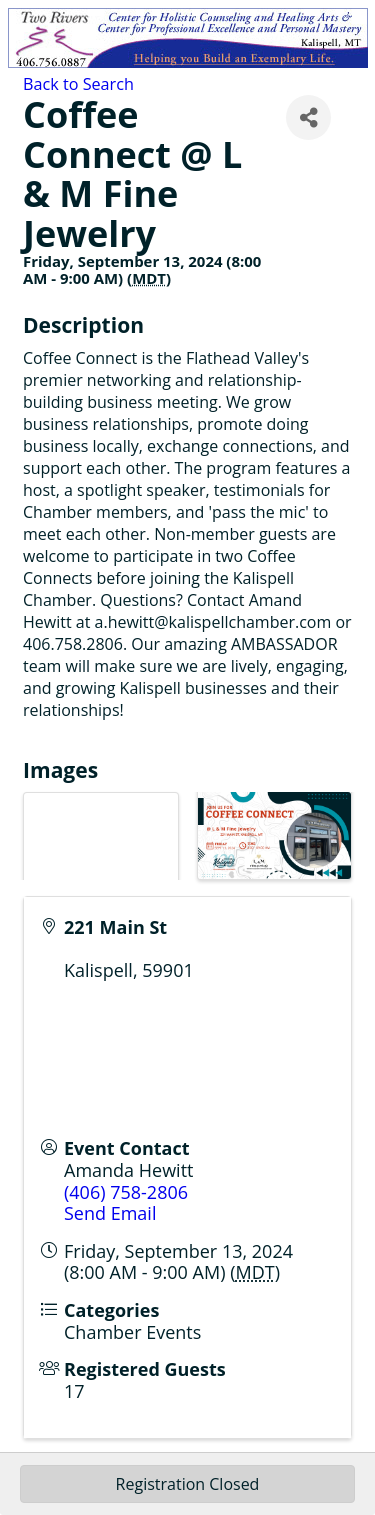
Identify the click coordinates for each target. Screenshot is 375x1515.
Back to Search (78, 84)
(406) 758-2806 (126, 1192)
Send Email (110, 1213)
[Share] (308, 117)
